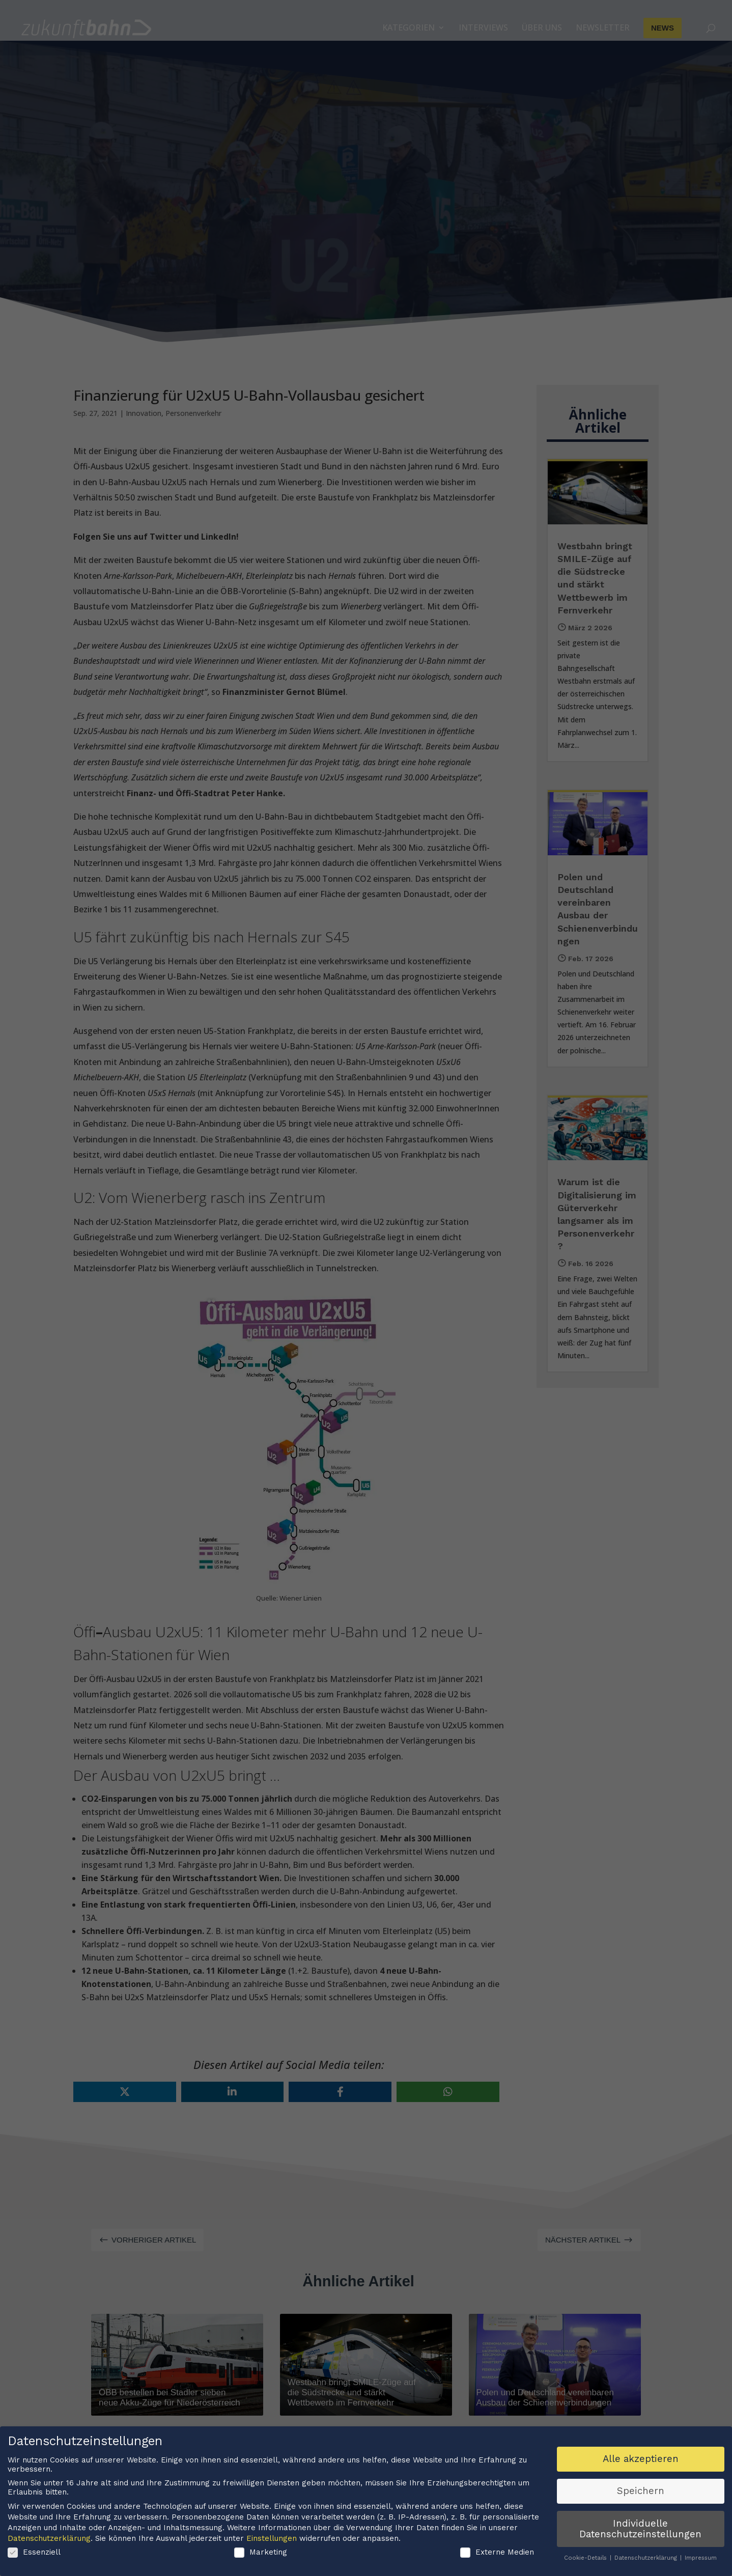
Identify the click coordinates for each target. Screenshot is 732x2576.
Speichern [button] (640, 2493)
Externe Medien (497, 2554)
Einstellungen (271, 2540)
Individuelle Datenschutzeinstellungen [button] (640, 2530)
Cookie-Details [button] (586, 2560)
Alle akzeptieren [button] (641, 2461)
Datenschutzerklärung (49, 2540)
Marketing (260, 2554)
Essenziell (34, 2554)
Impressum (701, 2560)
